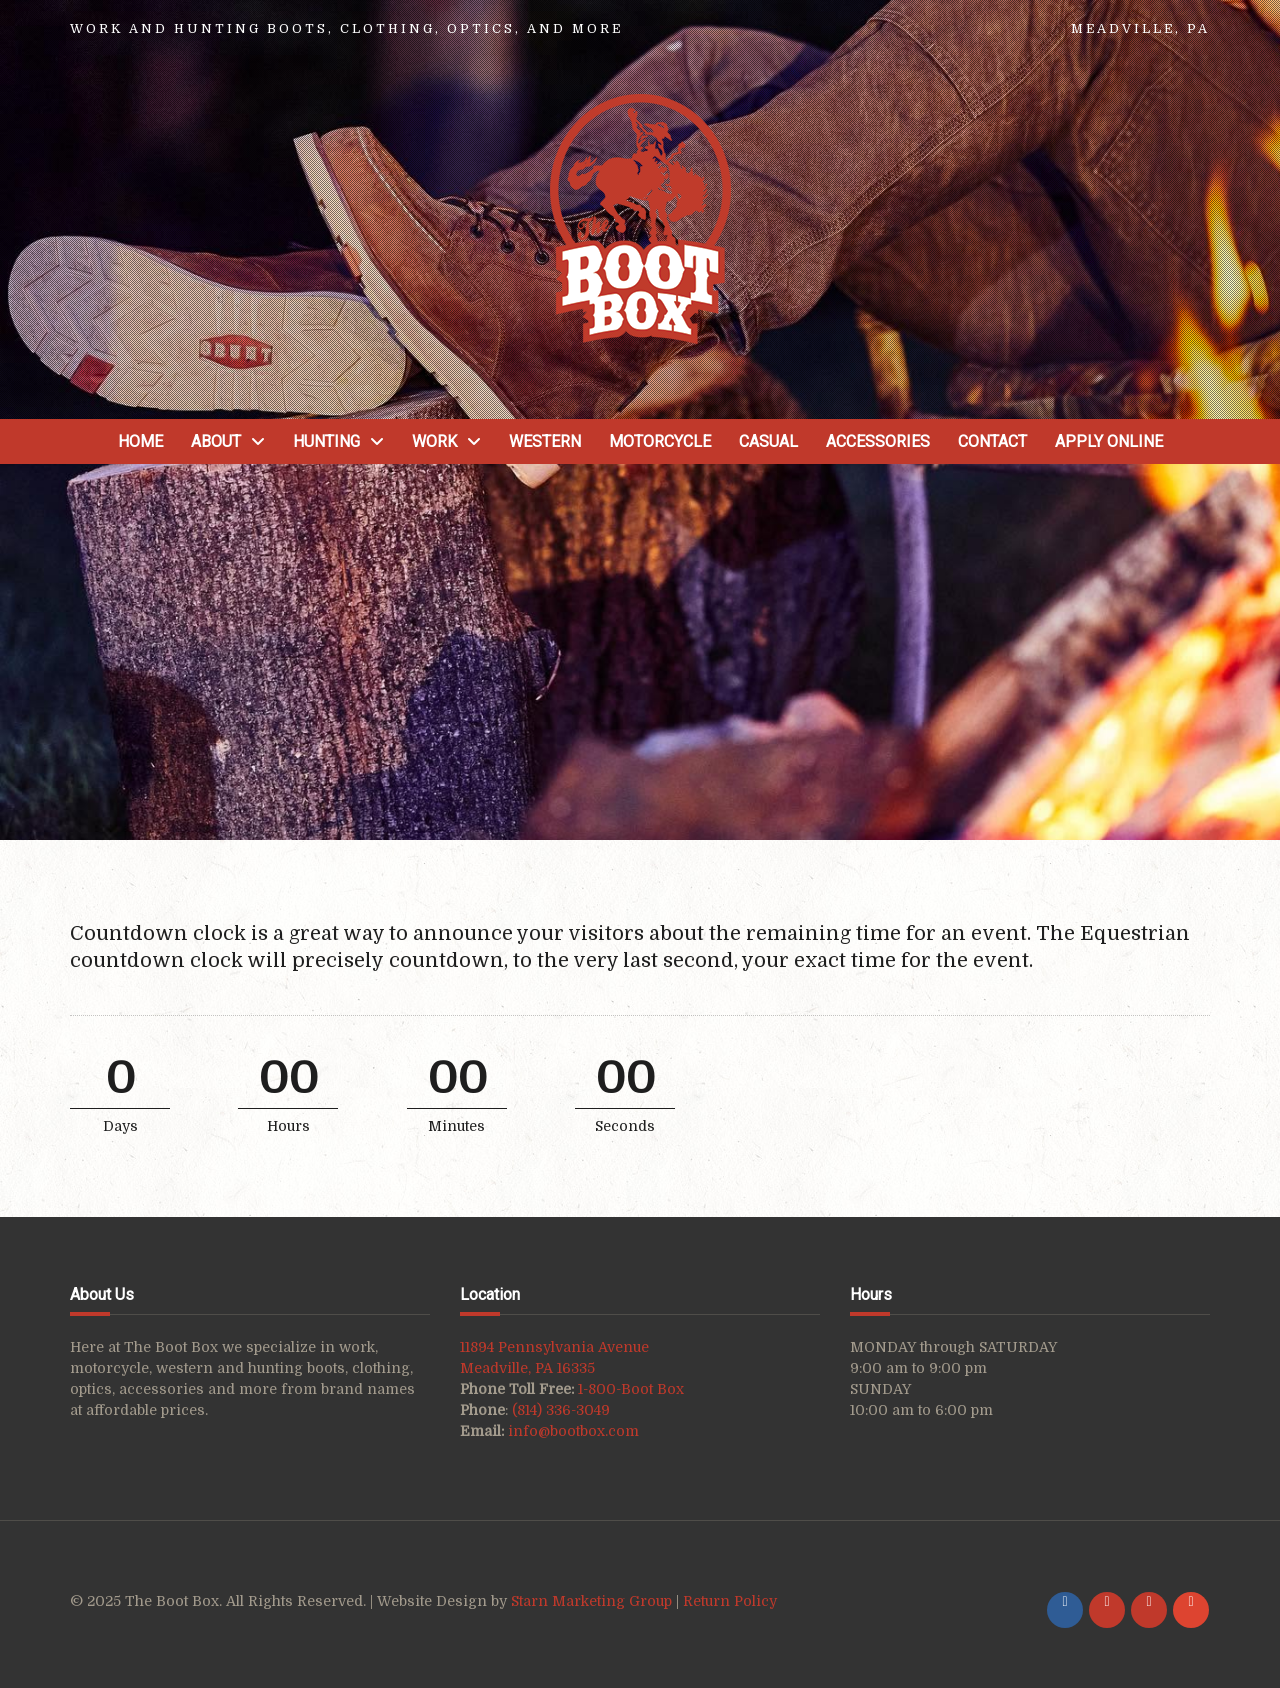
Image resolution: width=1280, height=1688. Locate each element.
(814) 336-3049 (561, 1410)
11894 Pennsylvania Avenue (554, 1347)
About (216, 441)
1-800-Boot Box (631, 1389)
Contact (992, 441)
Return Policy (730, 1601)
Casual (768, 441)
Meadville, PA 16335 (527, 1368)
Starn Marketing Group (593, 1601)
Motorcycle (660, 441)
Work (434, 441)
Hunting (326, 441)
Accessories (878, 441)
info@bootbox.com (573, 1431)
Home (140, 441)
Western (545, 441)
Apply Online (1109, 441)
